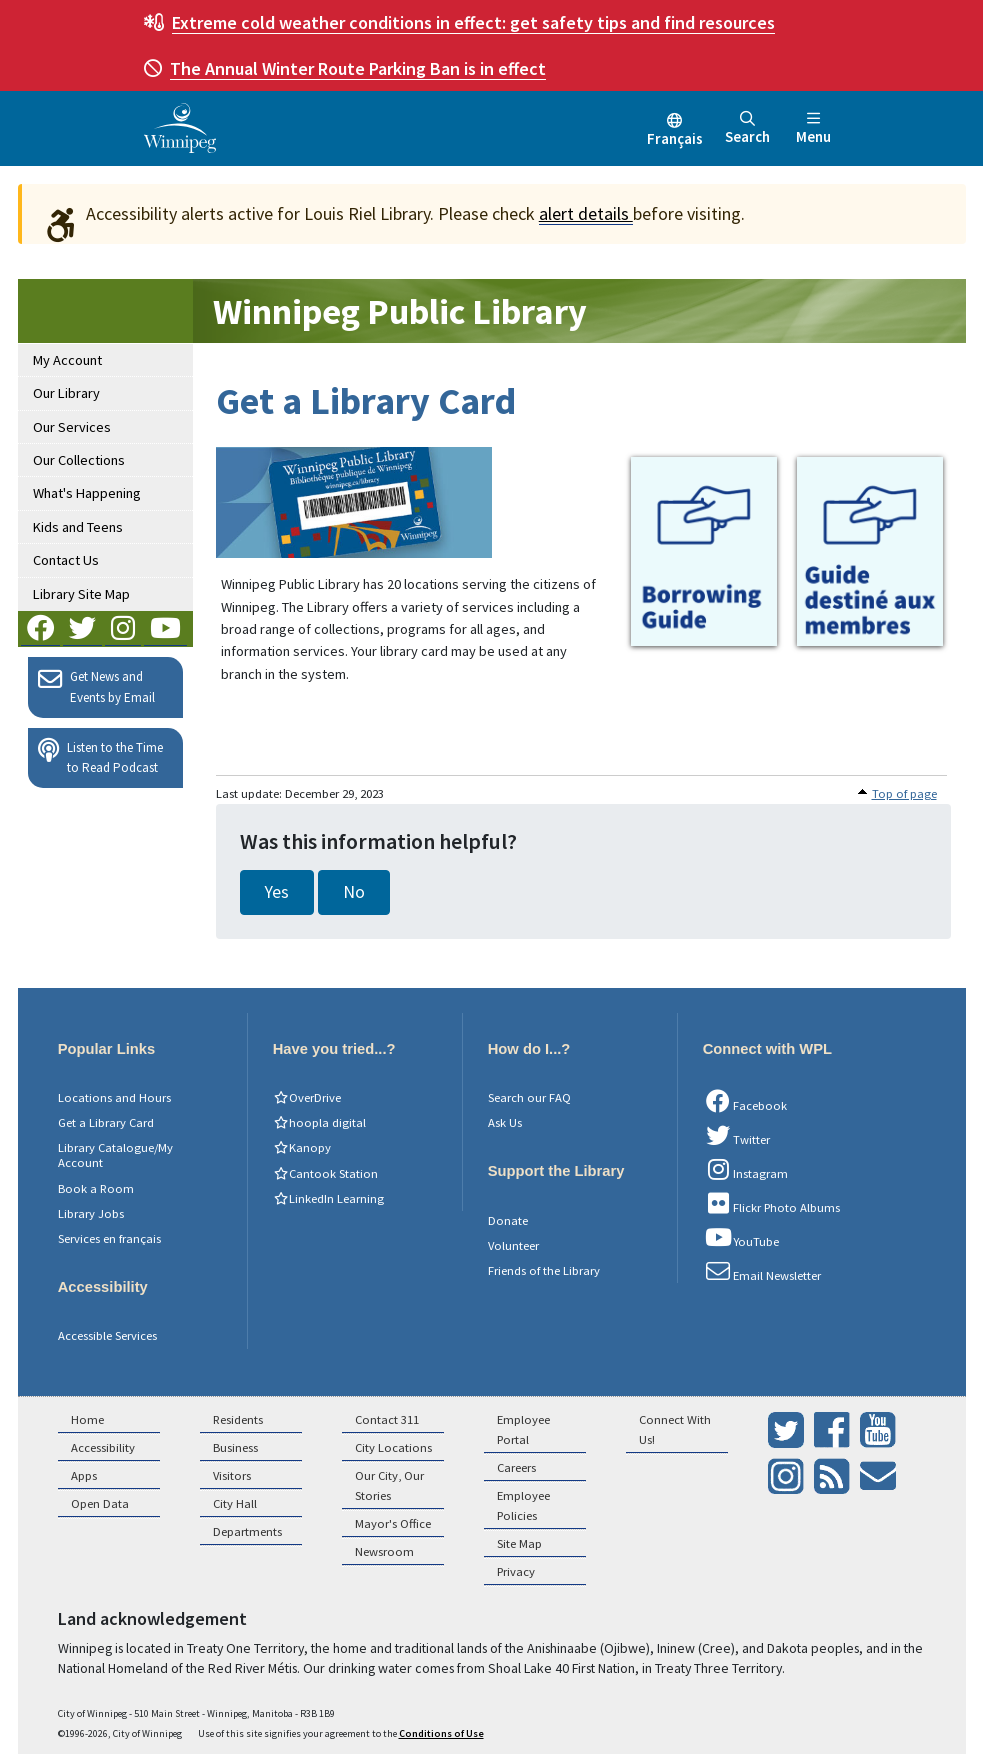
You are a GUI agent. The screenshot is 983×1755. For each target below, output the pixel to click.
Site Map (519, 1543)
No (354, 892)
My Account (67, 360)
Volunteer (513, 1245)
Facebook (745, 1102)
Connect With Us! (675, 1429)
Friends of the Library (544, 1270)
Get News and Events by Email (96, 686)
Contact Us (66, 560)
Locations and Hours (114, 1097)
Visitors (232, 1475)
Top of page (904, 793)
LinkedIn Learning (328, 1198)
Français (675, 138)
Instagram (746, 1170)
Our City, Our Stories (389, 1485)
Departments (247, 1531)
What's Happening (87, 493)
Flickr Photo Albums (772, 1204)
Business (235, 1447)
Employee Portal (523, 1429)
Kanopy (302, 1147)
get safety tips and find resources (473, 22)
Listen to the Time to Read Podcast (100, 757)
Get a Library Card (106, 1122)
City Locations (393, 1447)
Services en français (109, 1238)
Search (747, 128)
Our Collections (79, 460)
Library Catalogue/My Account (115, 1155)
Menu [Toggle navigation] (813, 128)
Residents (238, 1419)
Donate (508, 1220)
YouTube (741, 1238)
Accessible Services (107, 1335)
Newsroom (384, 1551)
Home (87, 1419)
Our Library (66, 393)
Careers (516, 1467)
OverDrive (307, 1097)
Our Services (72, 427)
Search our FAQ (529, 1097)
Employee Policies (523, 1505)
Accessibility (103, 1447)
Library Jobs (91, 1213)
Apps (84, 1475)
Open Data (100, 1503)
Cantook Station (325, 1173)
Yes (277, 892)
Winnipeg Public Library (400, 311)
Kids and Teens (78, 527)
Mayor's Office (393, 1523)
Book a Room (96, 1188)
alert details (586, 213)
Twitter (737, 1136)
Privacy (516, 1571)
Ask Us (505, 1122)
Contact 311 (387, 1419)
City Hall (235, 1503)
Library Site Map (81, 594)
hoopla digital (319, 1122)
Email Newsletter (762, 1272)
